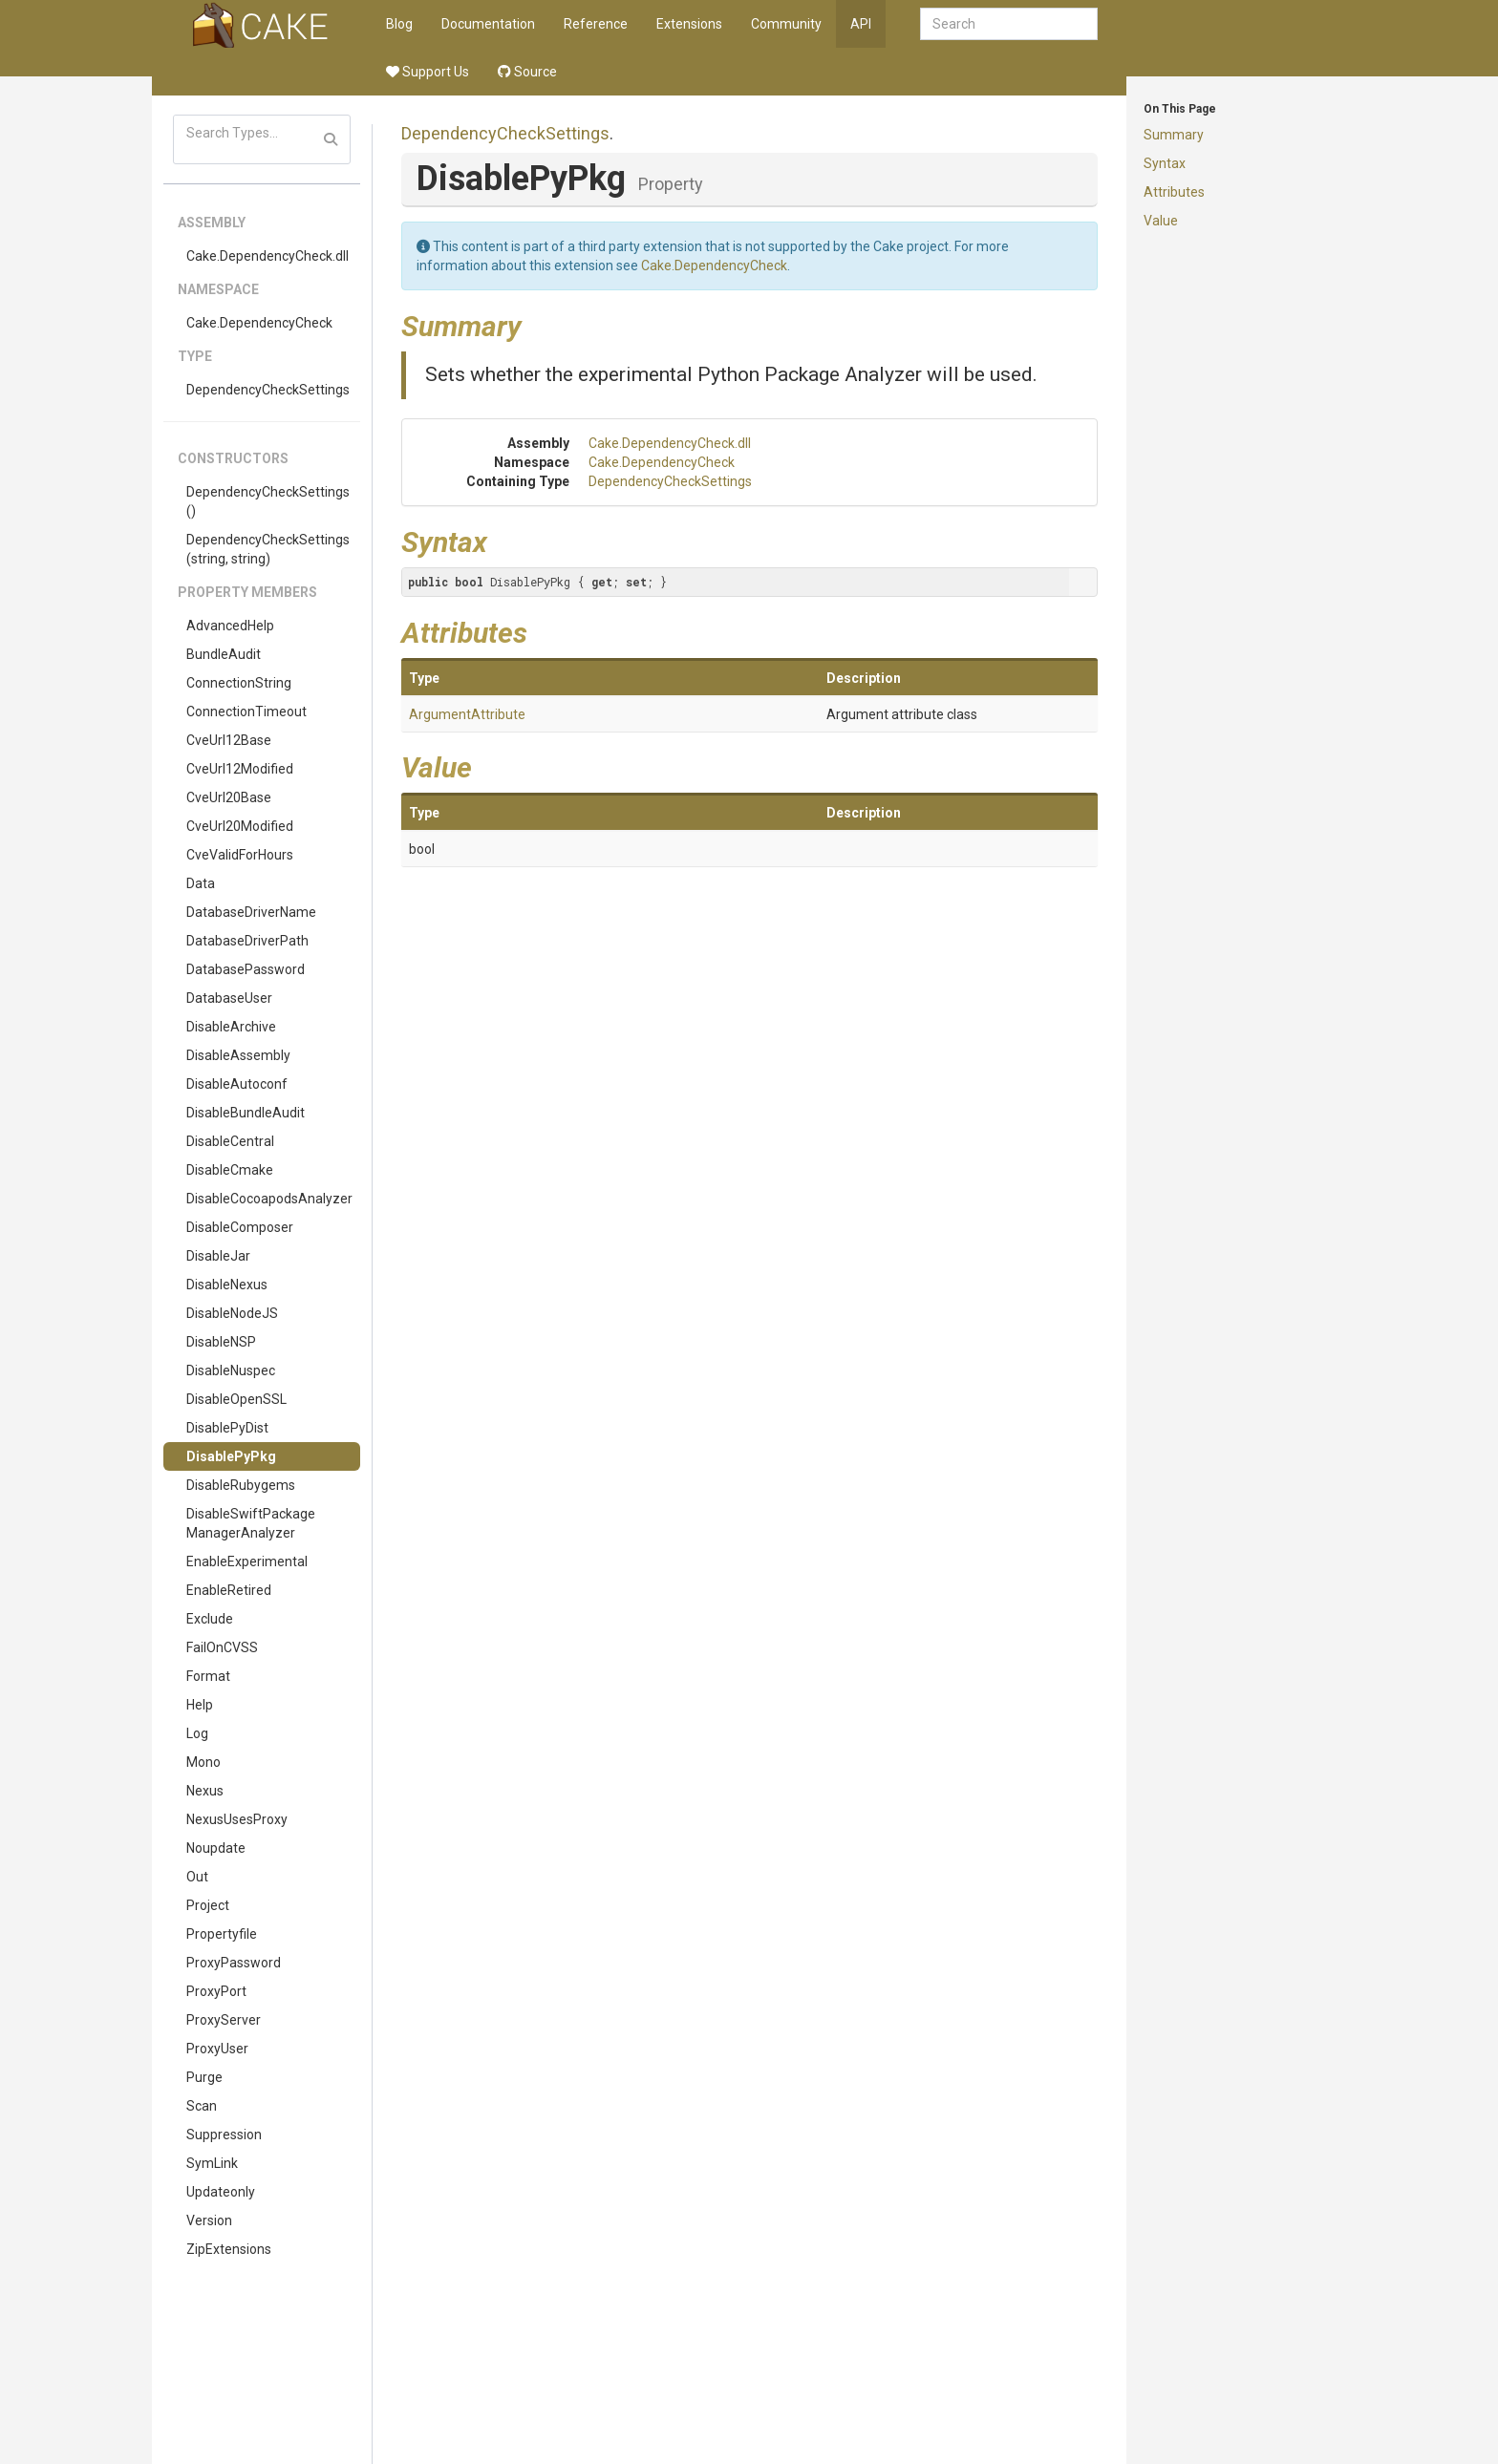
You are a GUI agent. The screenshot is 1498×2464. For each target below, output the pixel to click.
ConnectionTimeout (246, 711)
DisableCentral (230, 1141)
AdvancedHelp (230, 625)
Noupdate (216, 1848)
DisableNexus (227, 1284)
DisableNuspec (230, 1370)
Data (200, 883)
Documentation (488, 24)
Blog (399, 24)
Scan (201, 2106)
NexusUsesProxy (237, 1819)
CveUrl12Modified (239, 768)
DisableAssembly (238, 1055)
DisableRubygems (240, 1485)
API (860, 24)
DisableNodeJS (232, 1313)
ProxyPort (216, 1991)
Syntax (1165, 163)
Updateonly (220, 2191)
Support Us (427, 71)
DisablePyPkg (231, 1456)
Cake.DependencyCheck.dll (267, 256)
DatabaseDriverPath (247, 940)
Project (207, 1905)
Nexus (205, 1790)
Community (786, 24)
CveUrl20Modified (239, 826)
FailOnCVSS (222, 1647)
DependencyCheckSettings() (268, 501)
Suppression (224, 2134)
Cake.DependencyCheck (259, 322)
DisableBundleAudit (245, 1112)
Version (209, 2220)
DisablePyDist (227, 1427)
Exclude (209, 1618)
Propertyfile (221, 1934)
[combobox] (1009, 24)
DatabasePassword (245, 969)
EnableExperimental (247, 1561)
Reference (596, 24)
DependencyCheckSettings (268, 389)
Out (197, 1876)
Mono (203, 1762)
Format (208, 1676)
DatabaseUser (229, 998)
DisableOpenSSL (236, 1399)
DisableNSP (221, 1341)
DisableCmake (229, 1170)
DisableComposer (239, 1227)
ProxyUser (217, 2048)
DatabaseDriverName (251, 912)
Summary (1174, 134)
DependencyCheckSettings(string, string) (268, 549)
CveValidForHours (239, 854)
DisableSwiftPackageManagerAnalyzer (250, 1523)
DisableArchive (231, 1026)
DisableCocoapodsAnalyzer (269, 1198)
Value (1161, 220)
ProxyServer (223, 2020)
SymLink (212, 2163)
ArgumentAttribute (467, 714)
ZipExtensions (228, 2249)
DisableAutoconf (237, 1084)
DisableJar (218, 1256)
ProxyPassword (233, 1962)
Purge (204, 2077)
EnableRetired (228, 1590)
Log (197, 1733)
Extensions (689, 24)
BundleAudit (223, 654)
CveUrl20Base (228, 797)
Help (199, 1704)
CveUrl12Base (228, 740)
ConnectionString (238, 682)
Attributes (1174, 192)
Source (527, 71)
